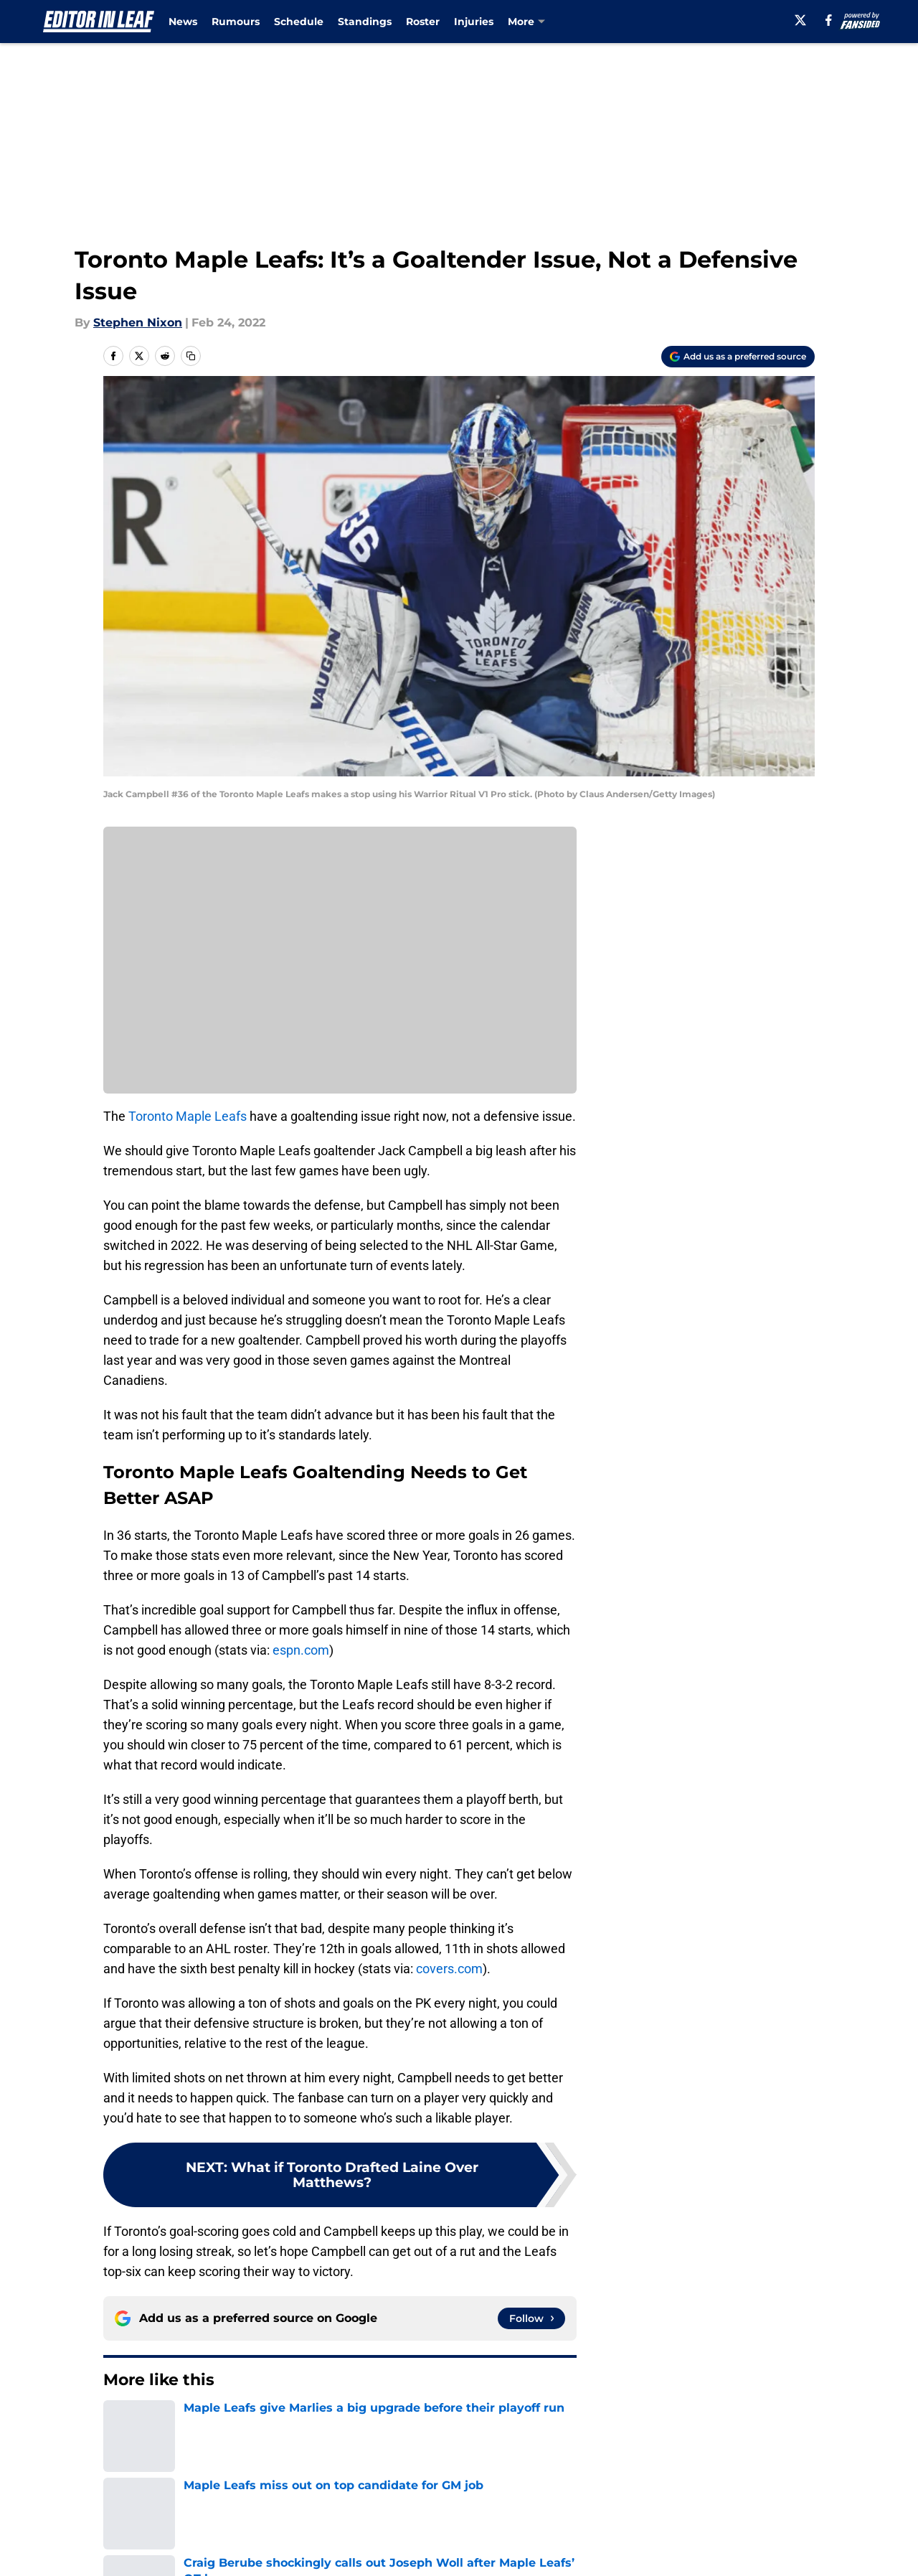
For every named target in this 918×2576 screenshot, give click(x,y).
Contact (451, 2524)
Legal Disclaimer (770, 2550)
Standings (365, 21)
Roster (423, 21)
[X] (800, 20)
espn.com (301, 1650)
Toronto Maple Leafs (187, 1116)
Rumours (236, 21)
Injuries (473, 21)
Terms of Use (467, 2550)
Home (119, 2423)
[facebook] (828, 20)
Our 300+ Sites (624, 2524)
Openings (320, 2524)
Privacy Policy (332, 2550)
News (183, 21)
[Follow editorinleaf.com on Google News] (531, 2318)
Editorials (174, 2423)
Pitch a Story (137, 2550)
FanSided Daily (765, 2524)
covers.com (449, 1968)
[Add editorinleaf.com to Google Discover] (738, 356)
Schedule (298, 21)
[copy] (191, 356)
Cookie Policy (620, 2550)
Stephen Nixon (137, 322)
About (118, 2524)
